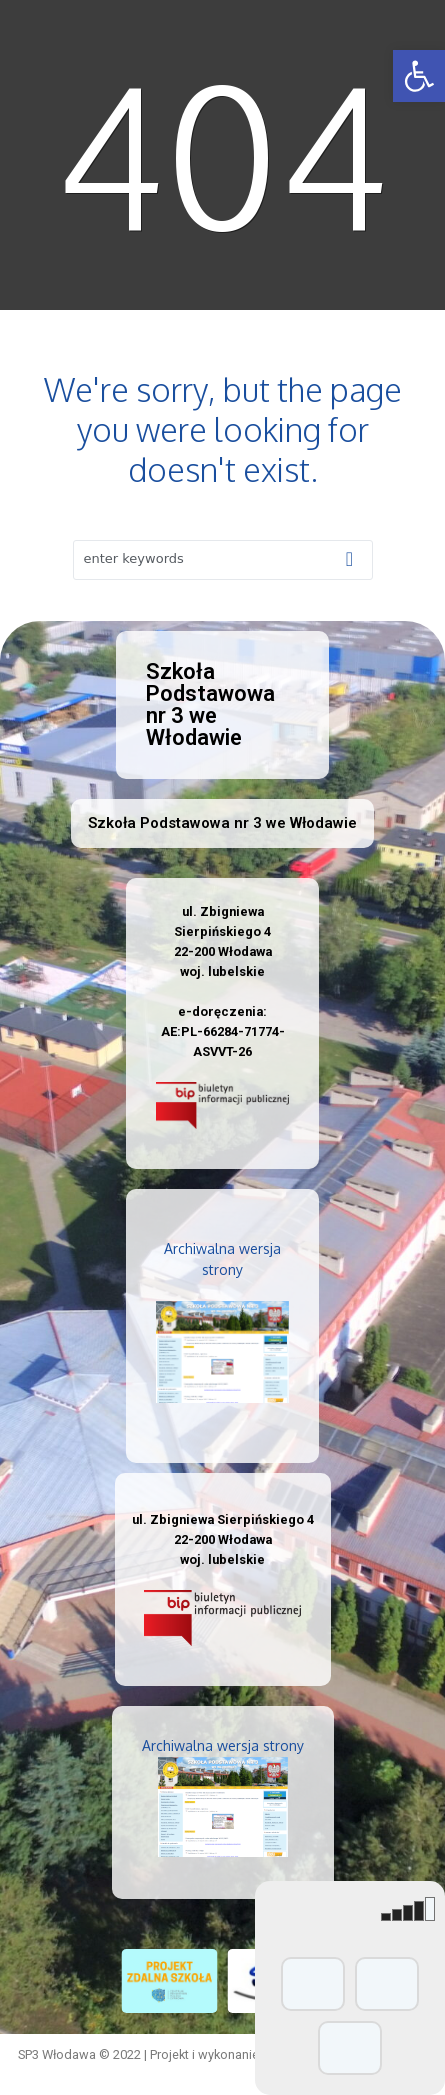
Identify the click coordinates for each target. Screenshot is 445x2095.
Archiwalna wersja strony (223, 1745)
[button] (419, 76)
